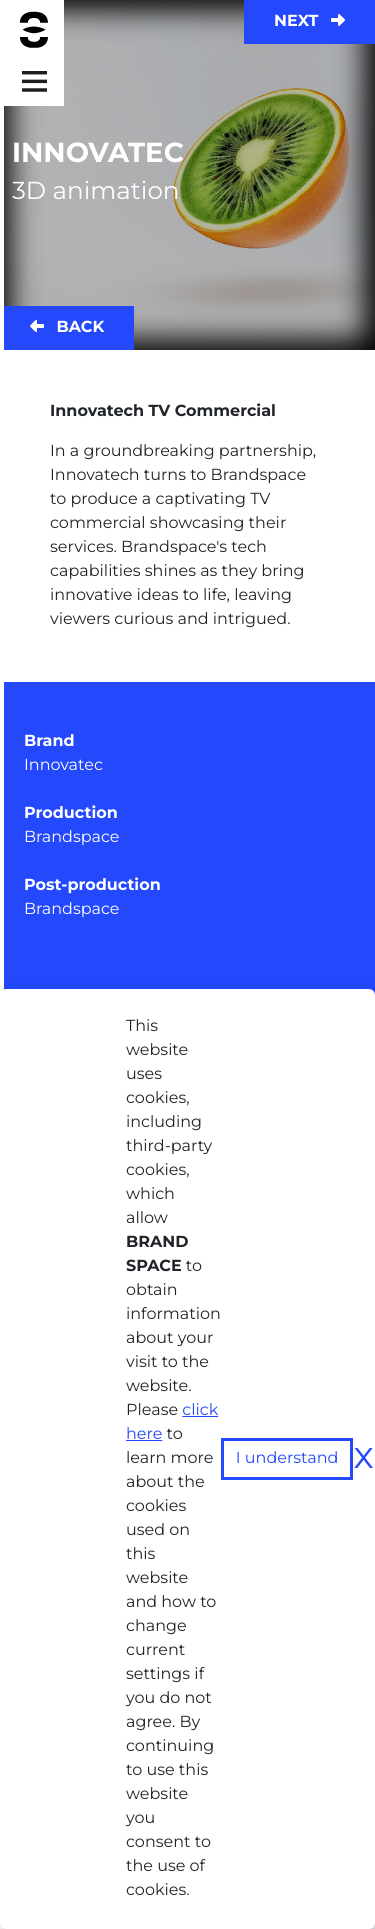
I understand (287, 1458)
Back (67, 327)
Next (309, 21)
